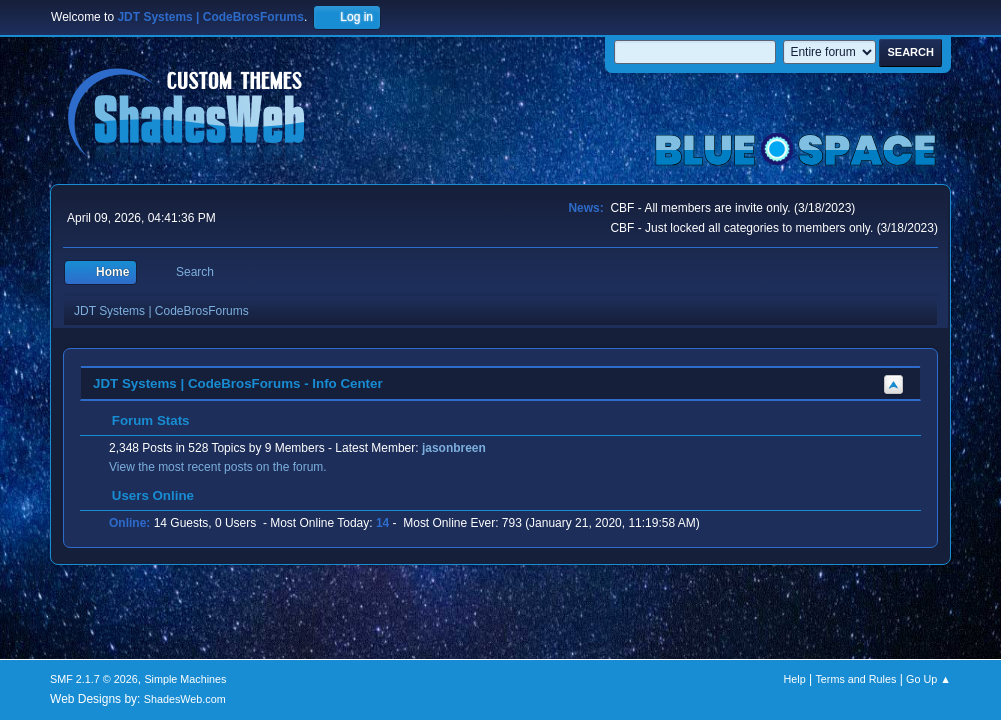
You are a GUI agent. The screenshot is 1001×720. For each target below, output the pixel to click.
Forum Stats (140, 420)
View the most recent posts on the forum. (218, 467)
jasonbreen (454, 448)
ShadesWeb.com (185, 699)
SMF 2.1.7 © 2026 (94, 679)
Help (794, 679)
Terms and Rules (855, 679)
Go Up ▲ (928, 679)
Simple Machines (185, 679)
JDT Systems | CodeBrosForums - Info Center (238, 383)
